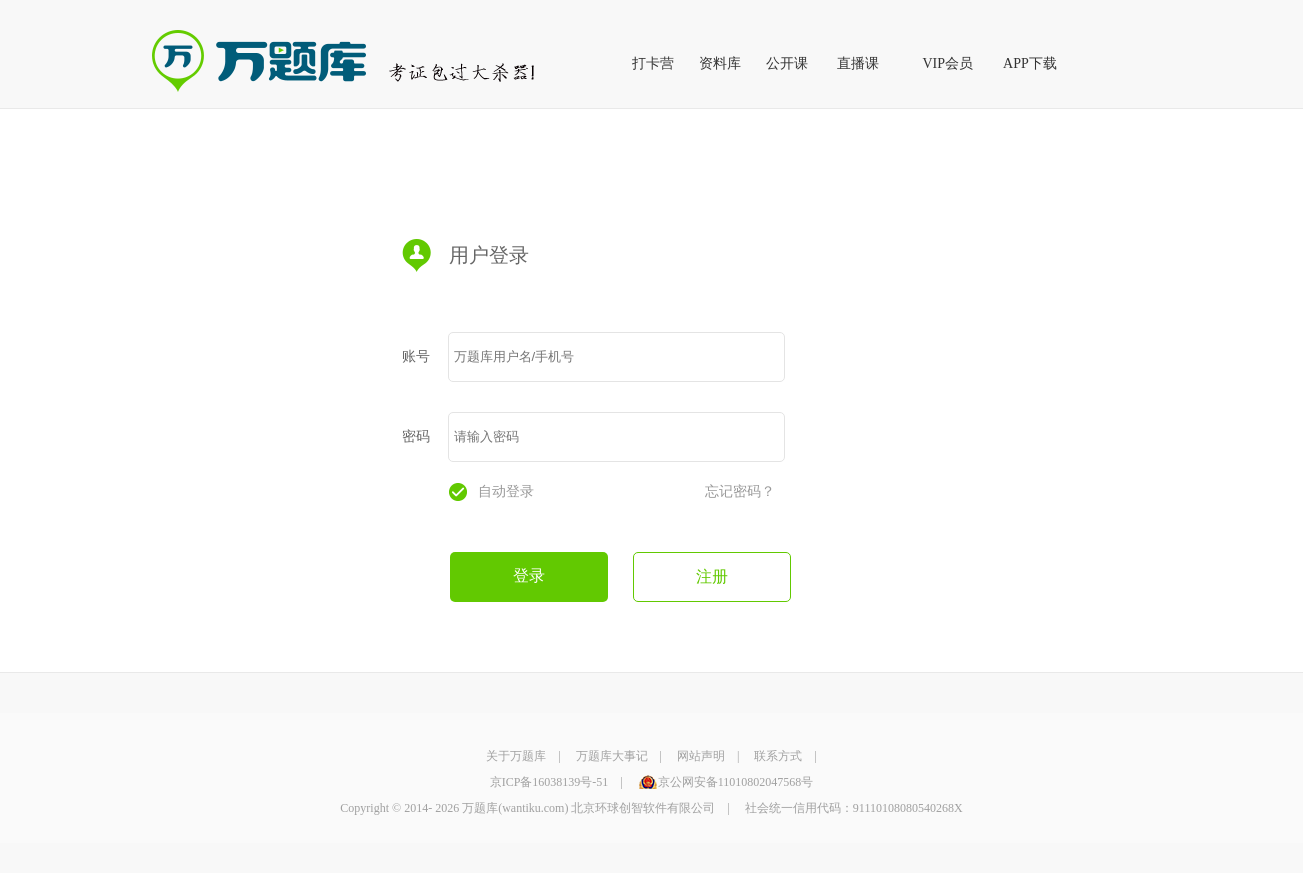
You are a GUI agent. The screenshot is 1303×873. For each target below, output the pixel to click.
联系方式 (778, 756)
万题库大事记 (612, 756)
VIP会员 (948, 63)
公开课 (787, 63)
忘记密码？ (740, 491)
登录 (529, 575)
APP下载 (1030, 63)
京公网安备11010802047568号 (736, 782)
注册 (712, 576)
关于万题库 (516, 756)
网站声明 (701, 756)
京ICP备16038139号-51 (549, 782)
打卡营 (653, 63)
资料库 (720, 63)
